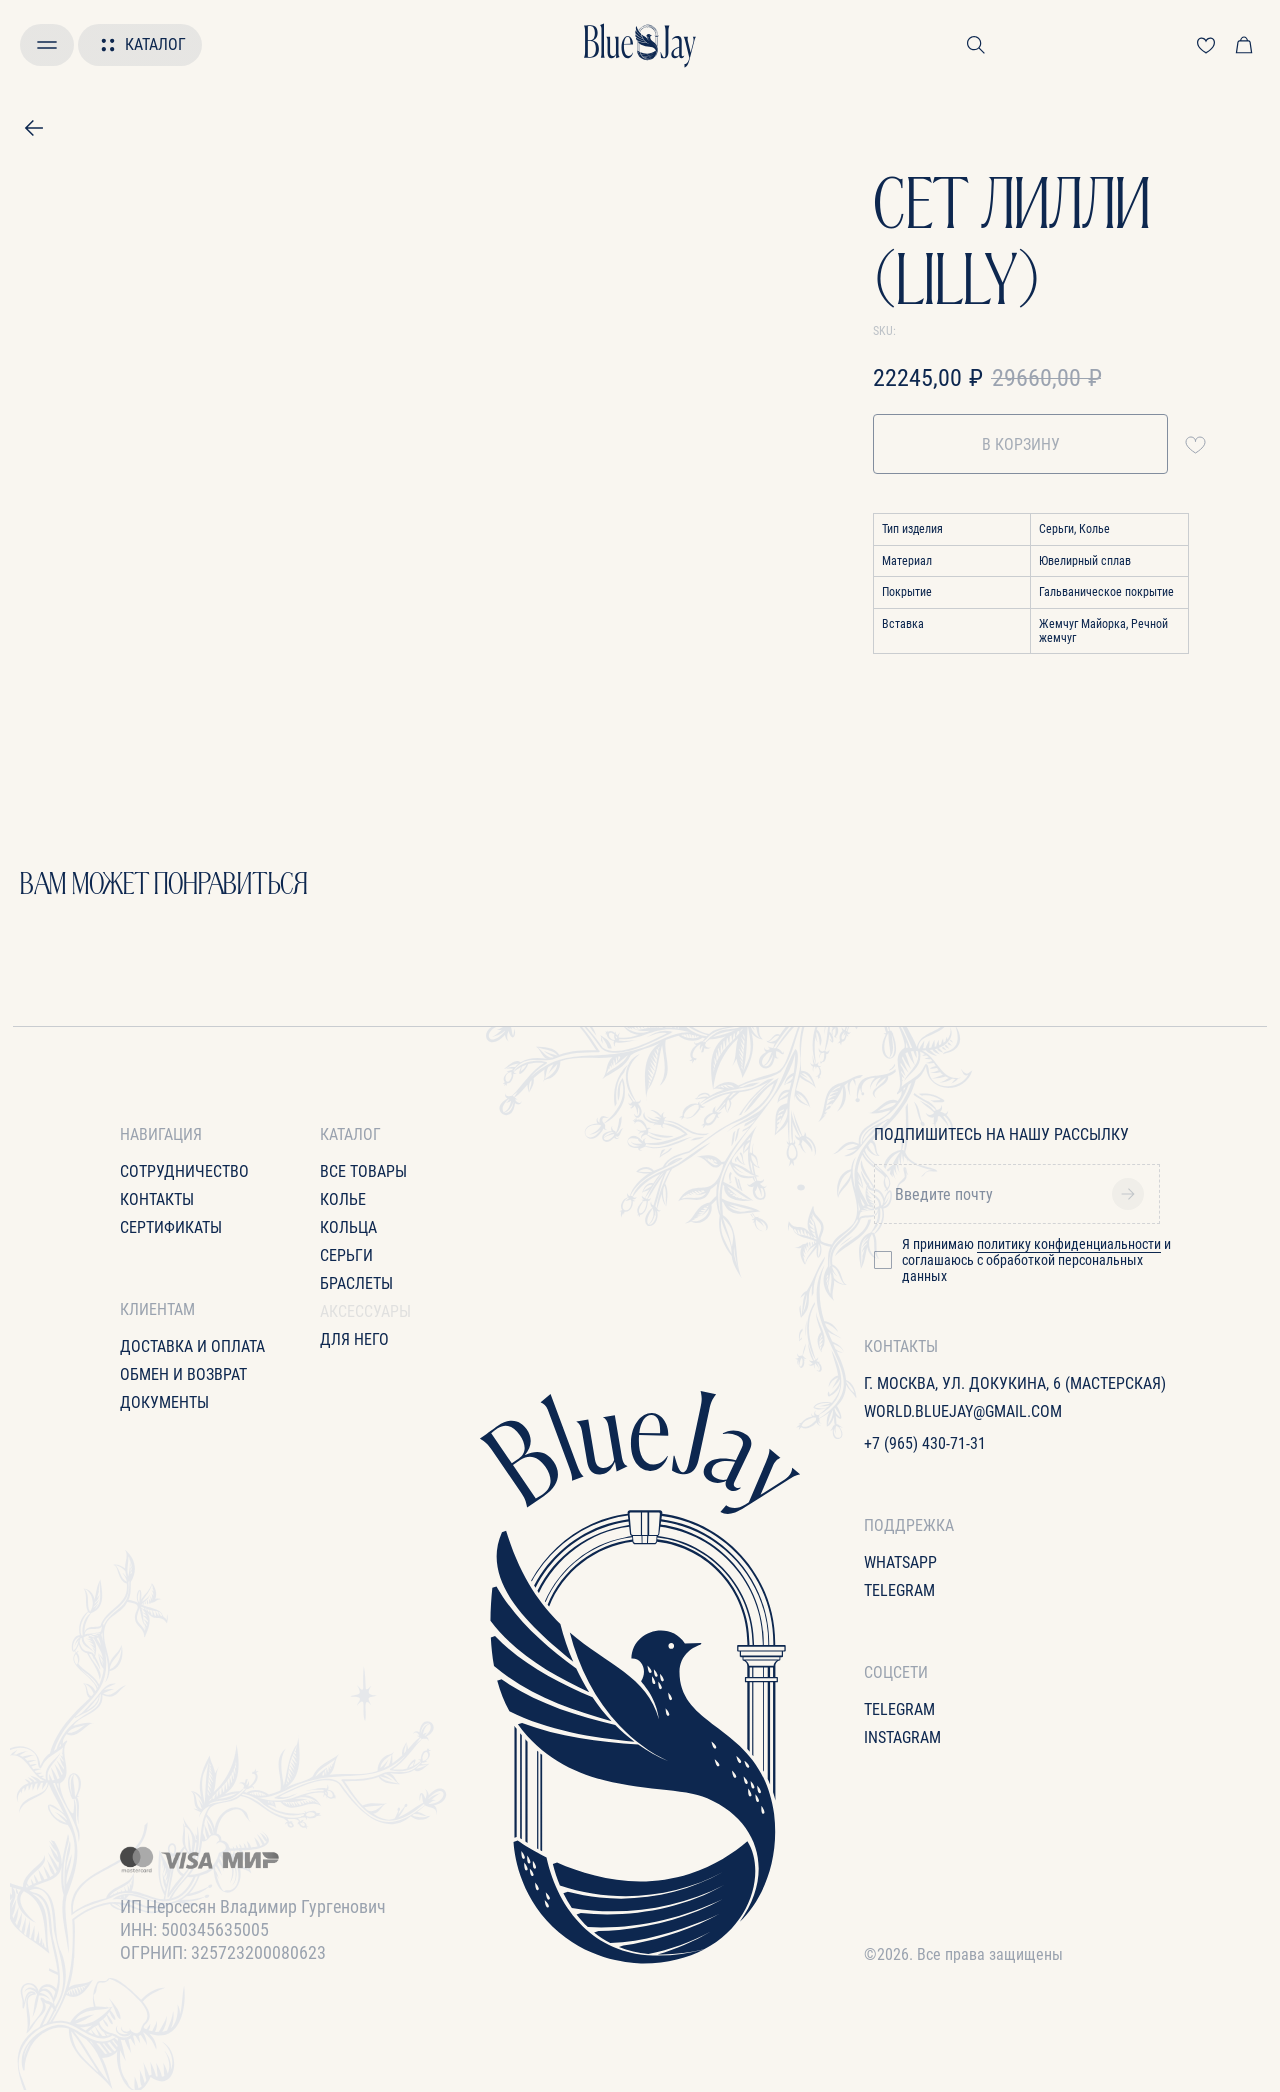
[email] (1023, 1194)
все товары (363, 1171)
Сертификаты (171, 1227)
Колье (343, 1199)
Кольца (348, 1227)
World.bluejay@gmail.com (963, 1411)
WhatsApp (900, 1562)
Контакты (157, 1199)
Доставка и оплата (192, 1346)
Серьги (346, 1255)
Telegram (899, 1590)
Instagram (902, 1737)
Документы (164, 1402)
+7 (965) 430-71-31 (925, 1443)
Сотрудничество (184, 1171)
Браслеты (356, 1283)
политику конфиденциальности (1069, 1244)
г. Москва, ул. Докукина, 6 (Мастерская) (1015, 1383)
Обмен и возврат (183, 1374)
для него (354, 1339)
